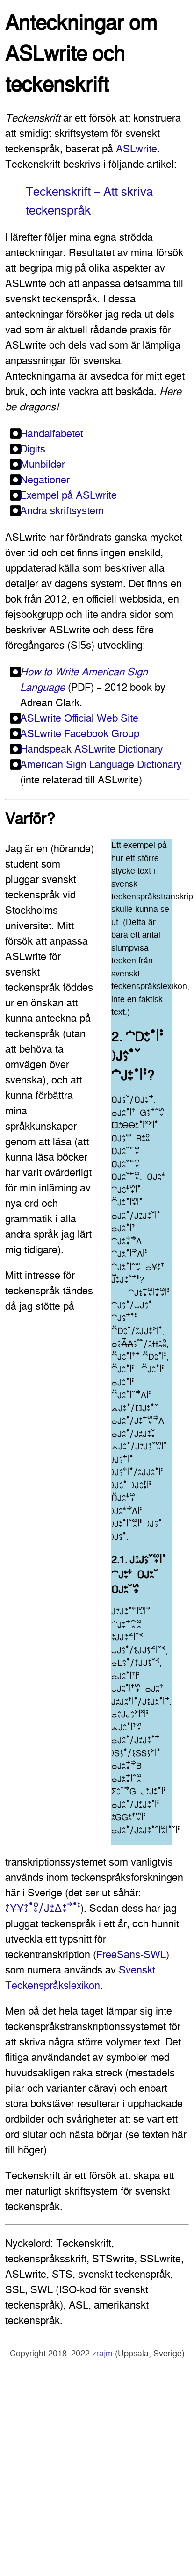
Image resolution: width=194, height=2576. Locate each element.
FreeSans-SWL (131, 1954)
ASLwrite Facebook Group (79, 733)
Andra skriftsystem (62, 510)
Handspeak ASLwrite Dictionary (91, 748)
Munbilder (42, 464)
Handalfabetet (51, 433)
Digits (32, 448)
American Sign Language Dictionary (101, 764)
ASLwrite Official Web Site (79, 718)
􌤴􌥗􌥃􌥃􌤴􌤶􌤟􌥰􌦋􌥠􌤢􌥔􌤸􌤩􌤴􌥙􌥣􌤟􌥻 (42, 1908)
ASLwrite (136, 148)
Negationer (45, 479)
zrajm (102, 2353)
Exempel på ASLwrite (68, 495)
